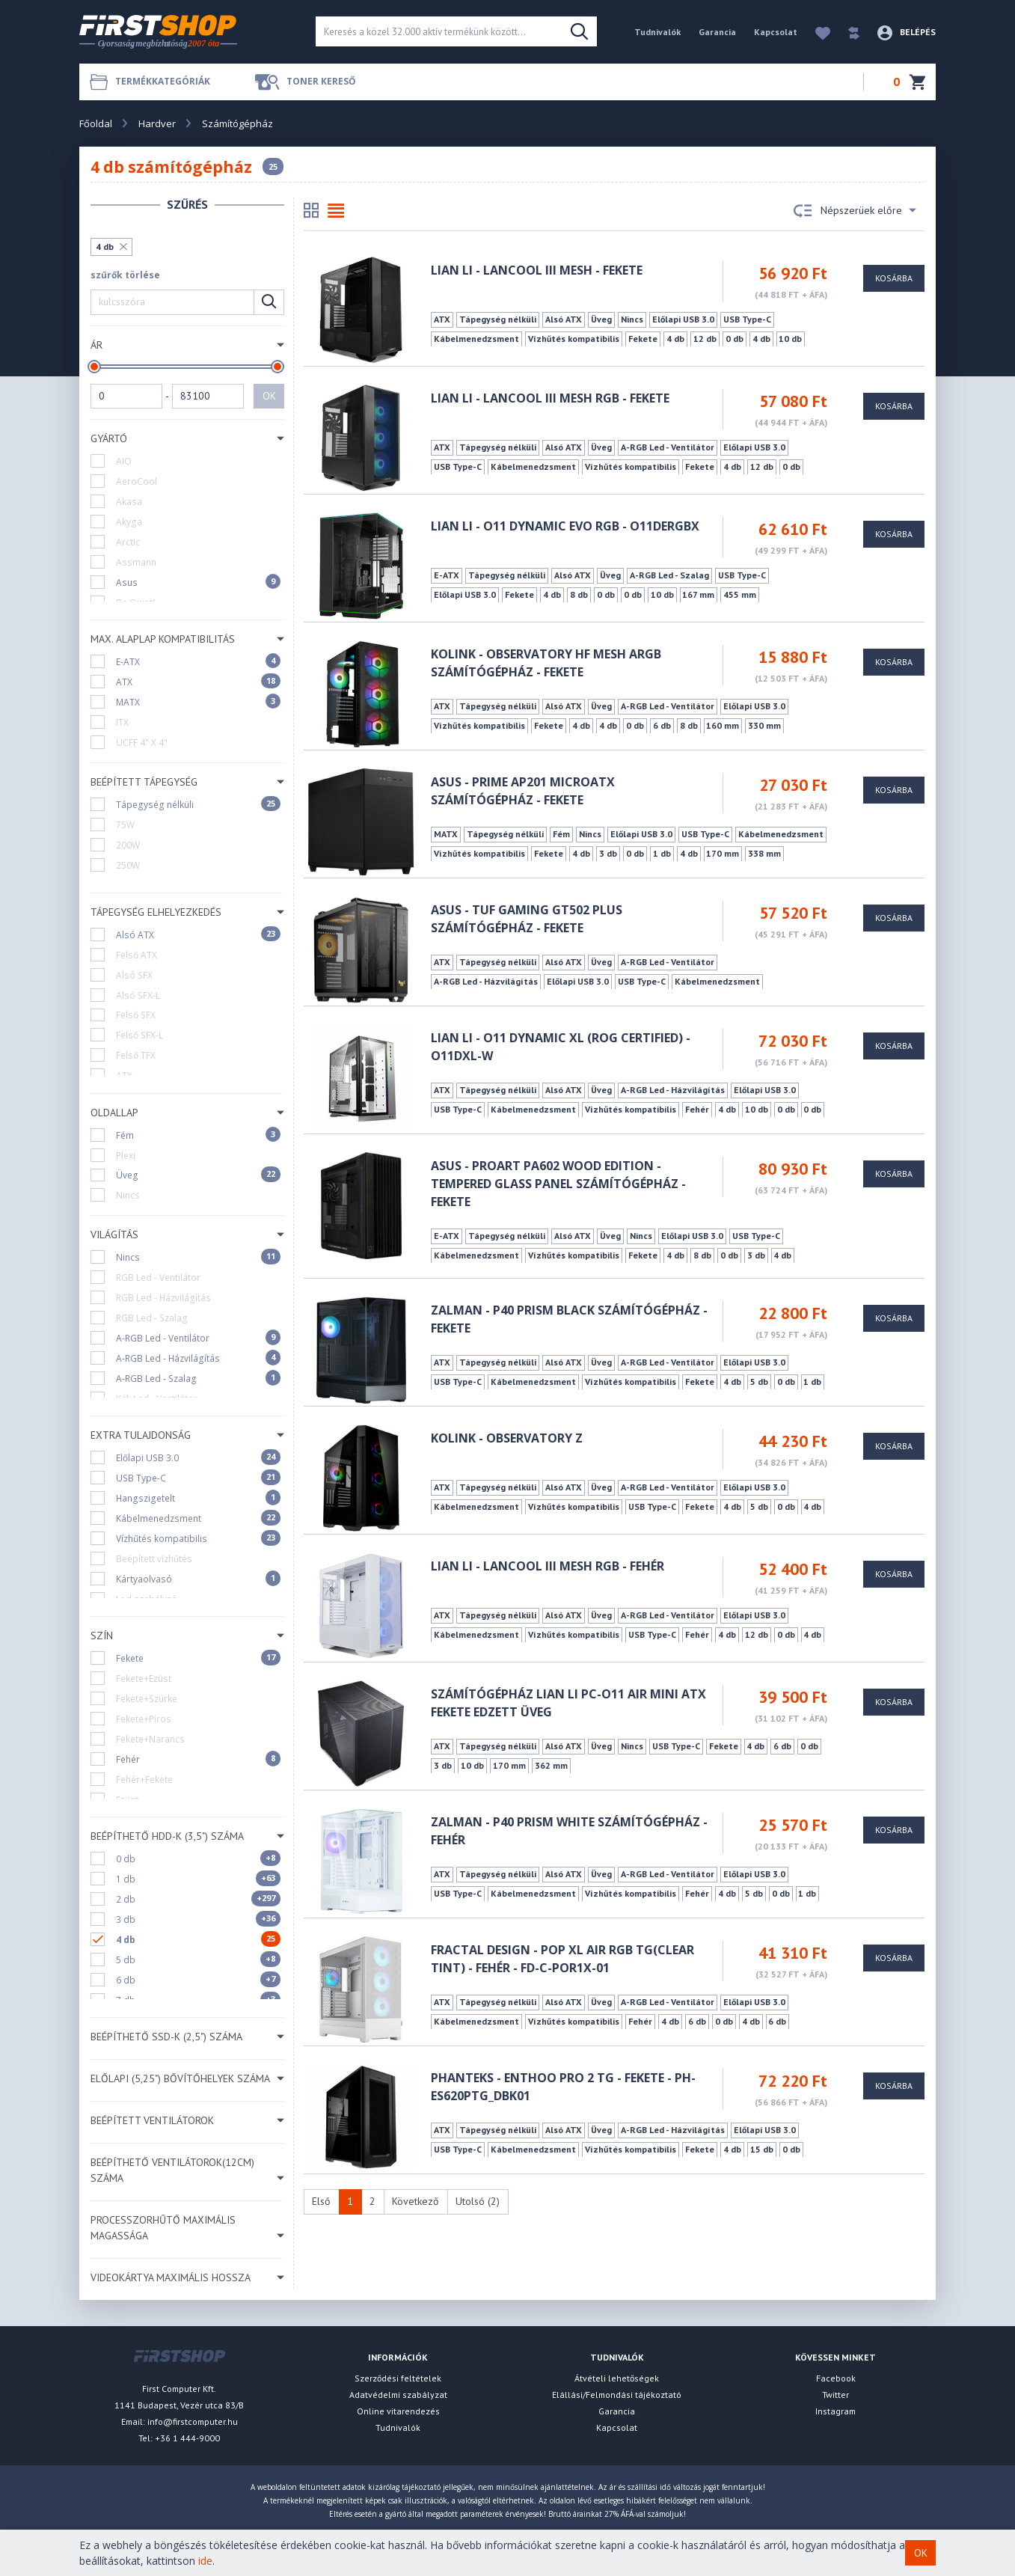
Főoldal (95, 123)
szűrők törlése (125, 275)
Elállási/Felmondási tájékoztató (616, 2394)
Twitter (835, 2394)
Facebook (836, 2378)
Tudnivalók (657, 31)
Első (321, 2201)
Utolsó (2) (478, 2201)
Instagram (835, 2411)
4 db (105, 246)
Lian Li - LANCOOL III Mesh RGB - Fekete (550, 398)
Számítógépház (237, 123)
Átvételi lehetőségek (616, 2378)
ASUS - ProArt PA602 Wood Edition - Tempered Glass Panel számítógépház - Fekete (558, 1183)
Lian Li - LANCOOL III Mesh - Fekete (537, 270)
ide (205, 2561)
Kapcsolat (775, 31)
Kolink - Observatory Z (507, 1438)
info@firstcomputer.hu (192, 2421)
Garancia (717, 31)
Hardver (157, 123)
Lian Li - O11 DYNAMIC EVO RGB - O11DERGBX (565, 526)
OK (269, 396)
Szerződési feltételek (398, 2378)
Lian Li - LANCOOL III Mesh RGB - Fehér (547, 1566)
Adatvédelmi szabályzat (398, 2394)
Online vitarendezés (398, 2411)
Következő (415, 2201)
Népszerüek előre (855, 211)
